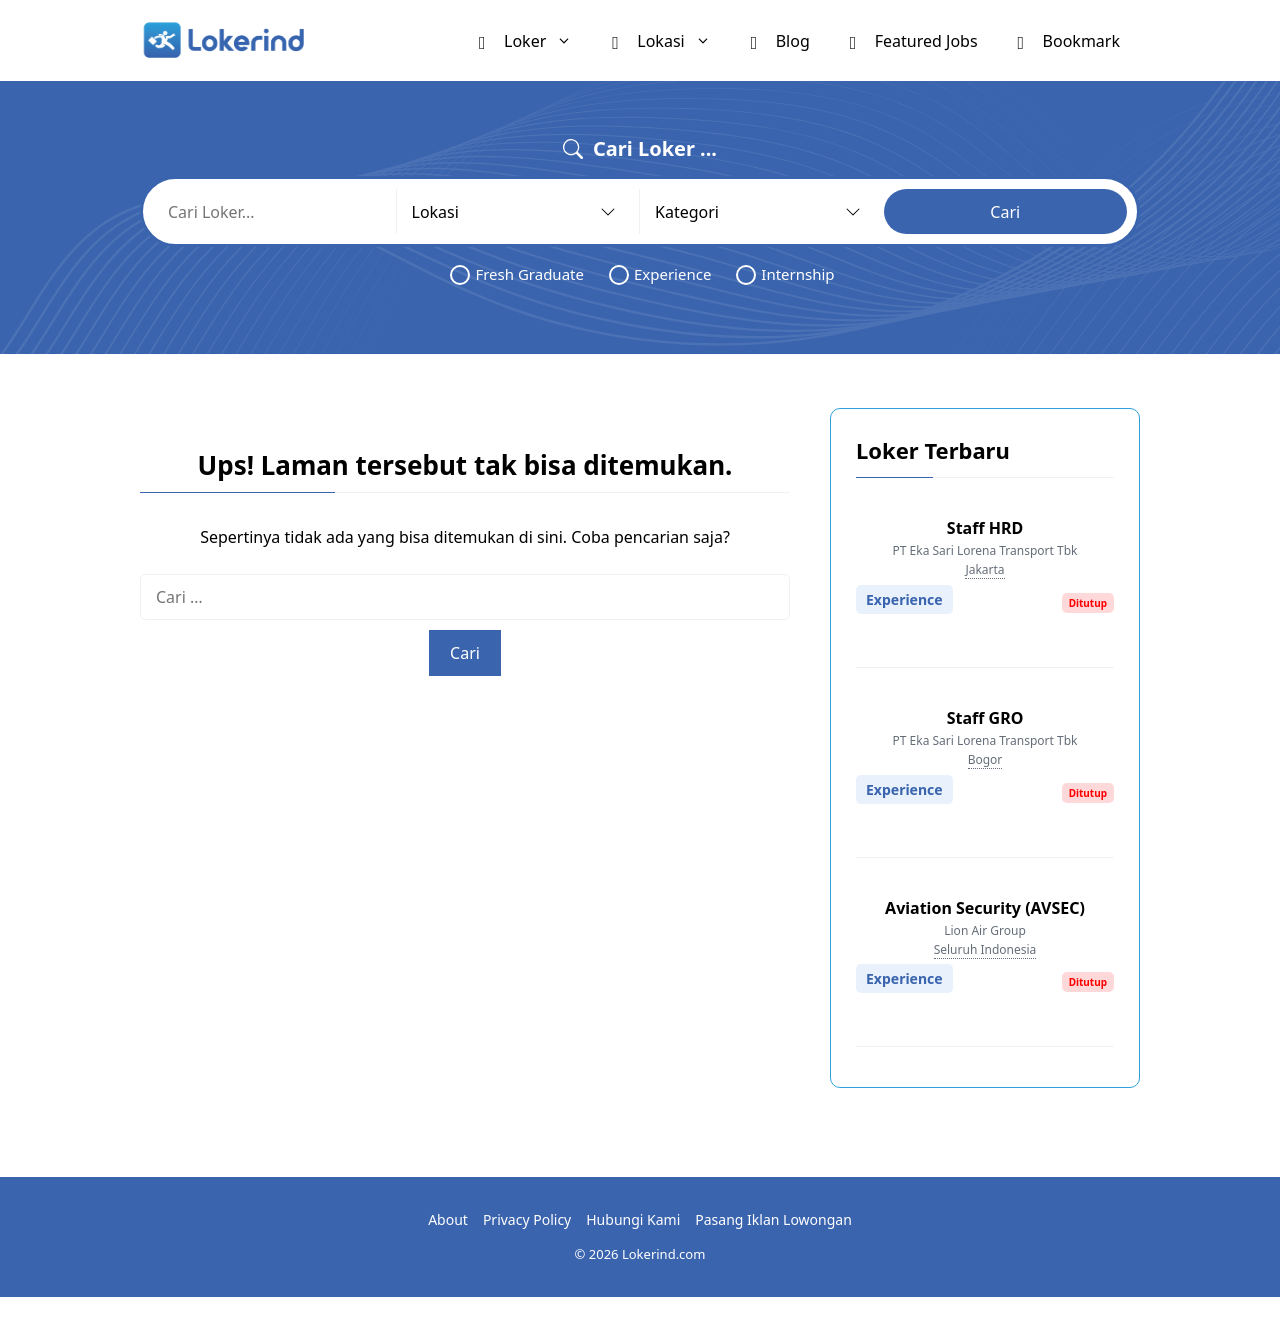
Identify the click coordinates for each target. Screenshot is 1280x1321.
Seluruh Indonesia (985, 949)
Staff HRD (985, 528)
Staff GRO (985, 718)
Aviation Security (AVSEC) (985, 908)
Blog (780, 40)
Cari (1005, 212)
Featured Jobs (914, 40)
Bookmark (1069, 40)
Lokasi (671, 40)
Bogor (985, 759)
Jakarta (984, 569)
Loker (535, 40)
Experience (660, 274)
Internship (785, 274)
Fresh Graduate (517, 274)
